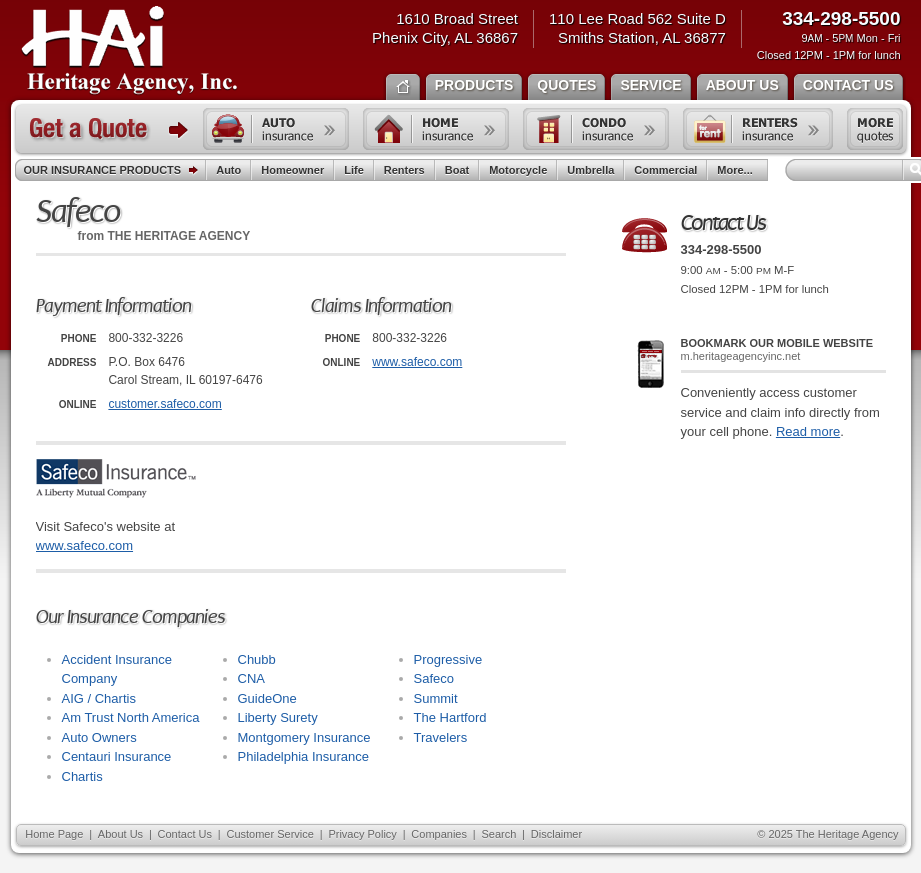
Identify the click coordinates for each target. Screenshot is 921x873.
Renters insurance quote (758, 129)
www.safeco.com (417, 362)
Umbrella (590, 170)
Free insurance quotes (875, 129)
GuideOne (267, 698)
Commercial (665, 170)
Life (354, 170)
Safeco (434, 678)
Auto (228, 170)
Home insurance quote (436, 129)
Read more (808, 431)
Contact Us (185, 834)
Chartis (82, 776)
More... (737, 170)
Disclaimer (556, 834)
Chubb (257, 659)
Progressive (448, 659)
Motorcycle (518, 170)
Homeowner (292, 170)
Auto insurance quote (276, 129)
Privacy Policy (362, 834)
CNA (251, 678)
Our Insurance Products (115, 171)
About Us (120, 834)
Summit (436, 698)
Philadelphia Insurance (304, 756)
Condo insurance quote (596, 129)
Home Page (54, 834)
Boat (457, 170)
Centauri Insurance (117, 756)
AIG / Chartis (99, 698)
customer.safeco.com (164, 404)
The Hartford (450, 717)
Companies (439, 834)
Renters (404, 170)
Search (498, 834)
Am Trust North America (131, 717)
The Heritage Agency (129, 51)
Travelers (441, 737)
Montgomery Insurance (304, 737)
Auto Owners (99, 737)
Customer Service (269, 834)
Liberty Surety (278, 717)
